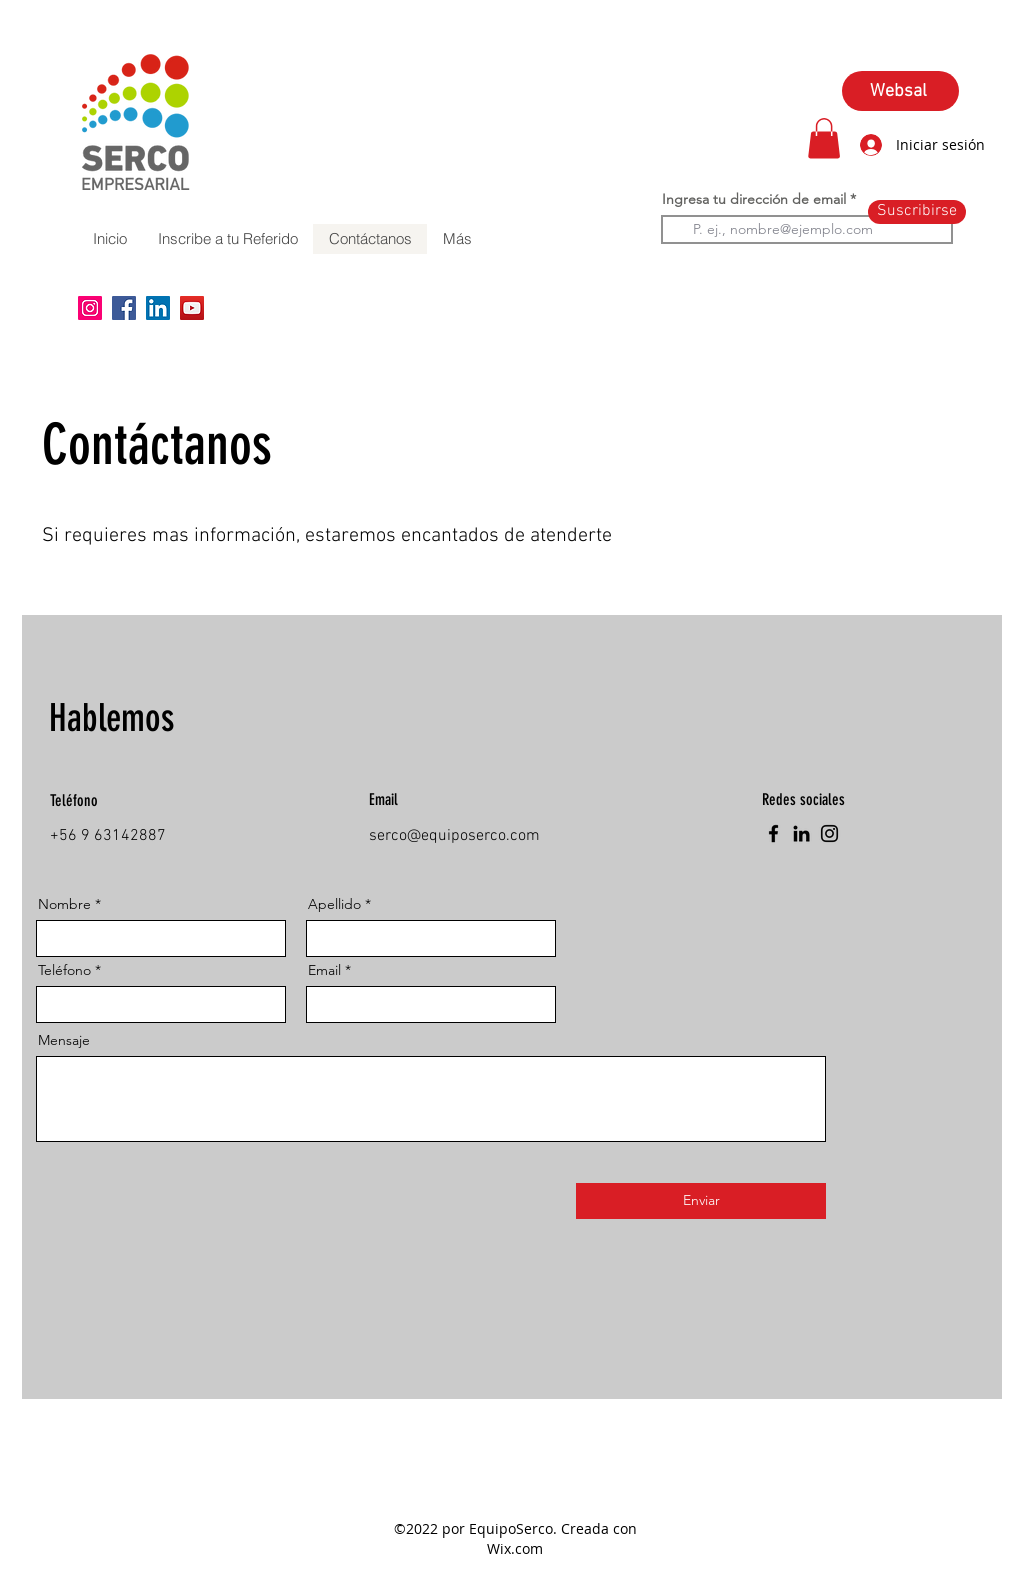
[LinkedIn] (158, 308)
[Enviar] (701, 1201)
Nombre (64, 904)
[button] (824, 138)
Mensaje (64, 1040)
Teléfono (64, 970)
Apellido (334, 904)
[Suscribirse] (917, 212)
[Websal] (900, 91)
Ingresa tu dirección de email (754, 199)
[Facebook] (124, 308)
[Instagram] (90, 308)
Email (324, 970)
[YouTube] (192, 308)
